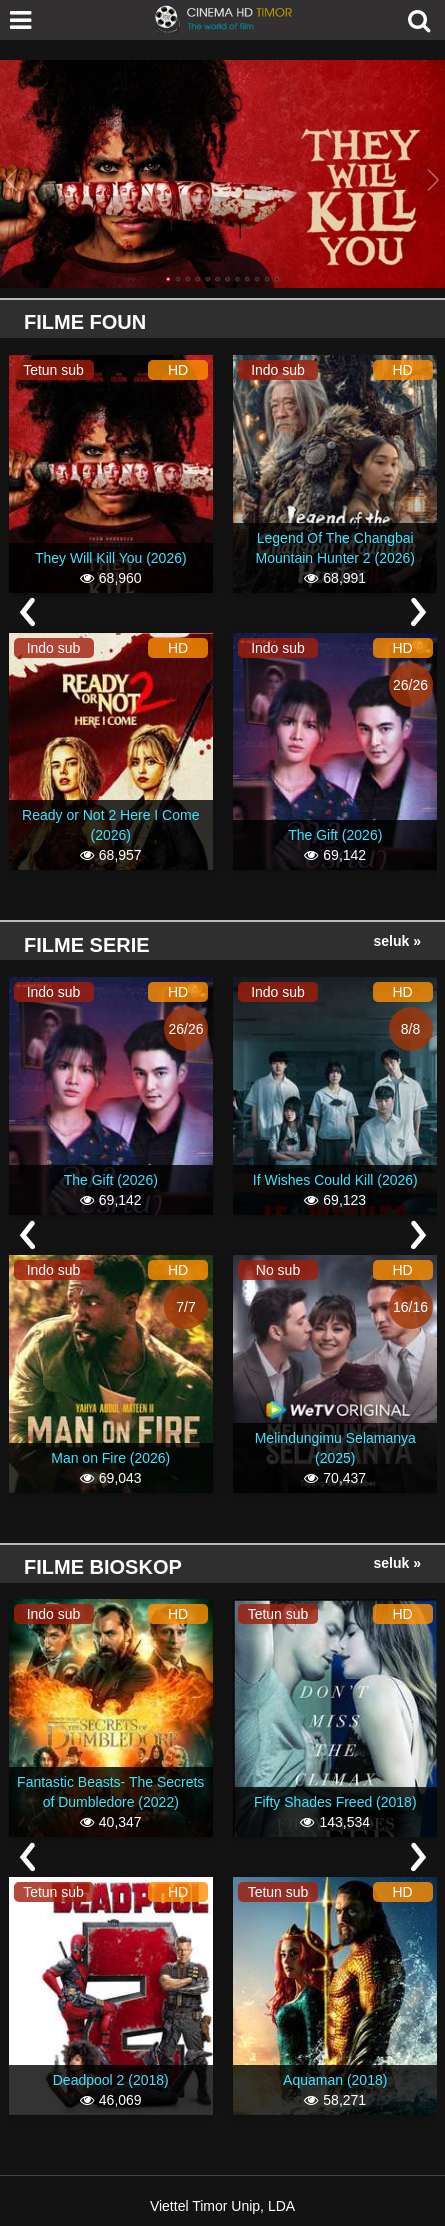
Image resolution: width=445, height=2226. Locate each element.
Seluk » (397, 941)
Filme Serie (87, 945)
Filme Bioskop (103, 1567)
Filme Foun (85, 322)
